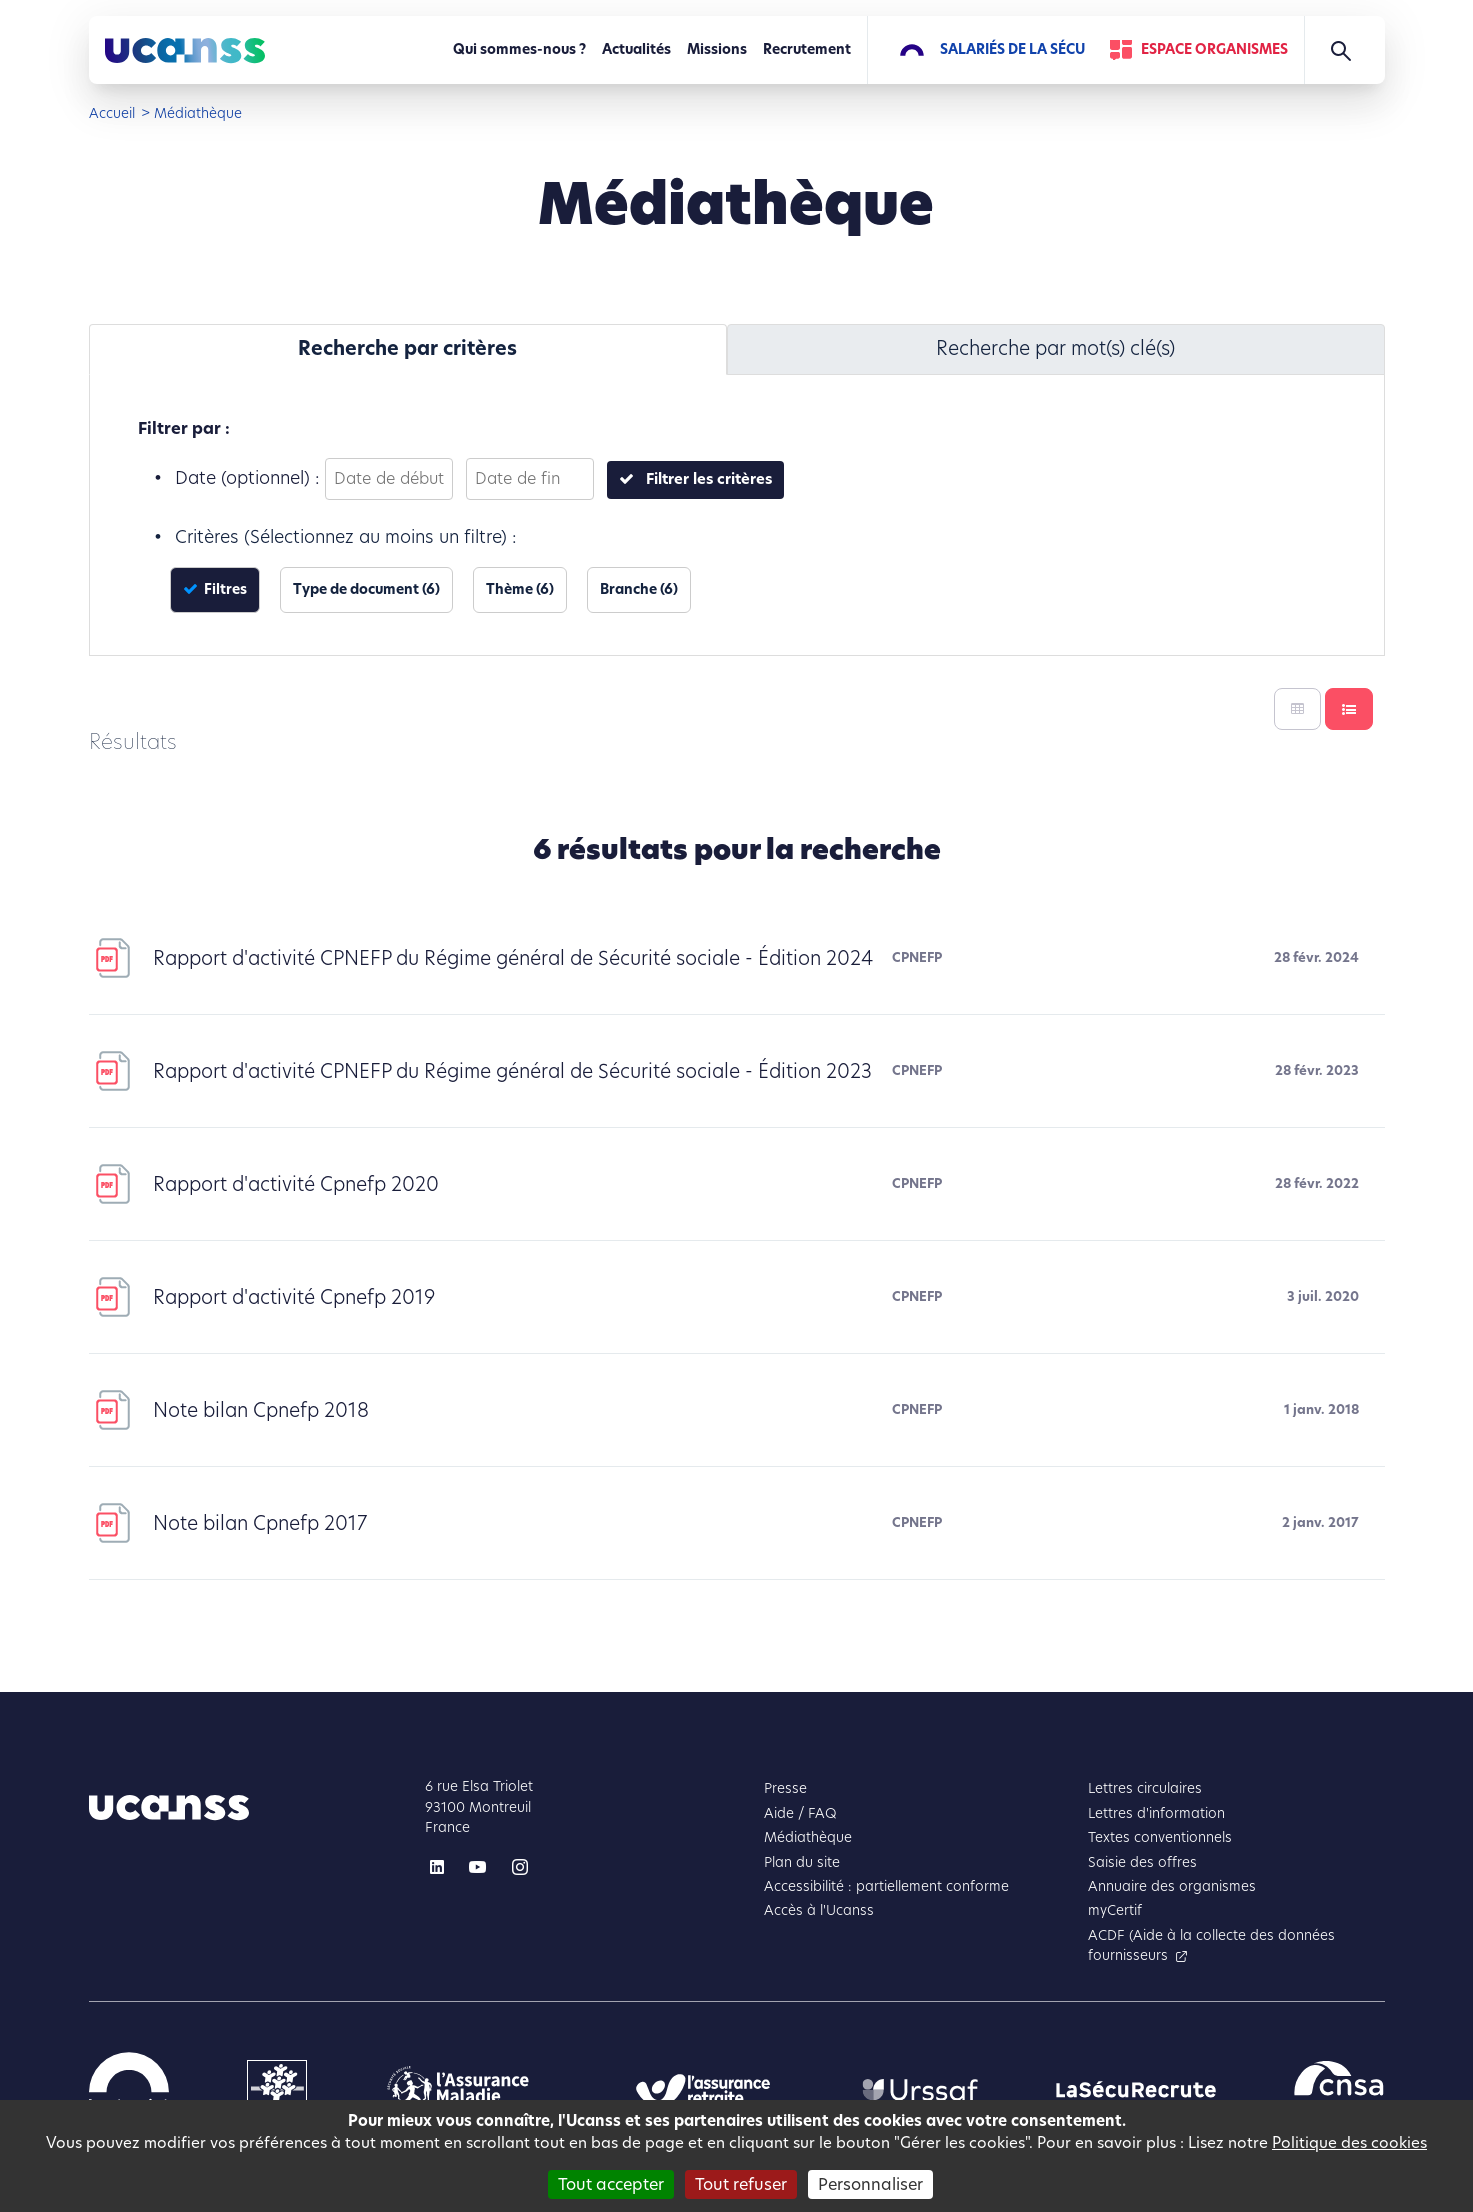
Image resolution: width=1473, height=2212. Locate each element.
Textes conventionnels (1160, 1837)
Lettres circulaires (1145, 1788)
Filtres (224, 589)
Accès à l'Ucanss (819, 1910)
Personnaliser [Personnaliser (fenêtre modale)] (870, 2184)
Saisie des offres (1142, 1862)
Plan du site (802, 1862)
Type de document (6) (366, 589)
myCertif (1115, 1910)
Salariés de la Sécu (1012, 49)
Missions (717, 49)
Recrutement (807, 49)
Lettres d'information (1156, 1813)
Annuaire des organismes (1172, 1886)
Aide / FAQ (800, 1813)
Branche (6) (639, 589)
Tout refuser (741, 2184)
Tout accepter (611, 2184)
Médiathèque (808, 1837)
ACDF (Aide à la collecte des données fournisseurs (1211, 1945)
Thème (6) (520, 589)
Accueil (112, 113)
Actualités (636, 49)
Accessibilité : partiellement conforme (886, 1886)
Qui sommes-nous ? (519, 49)
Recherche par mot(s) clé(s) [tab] (1055, 348)
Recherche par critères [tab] (407, 348)
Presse (785, 1788)
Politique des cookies (1349, 2142)
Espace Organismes (1214, 49)
